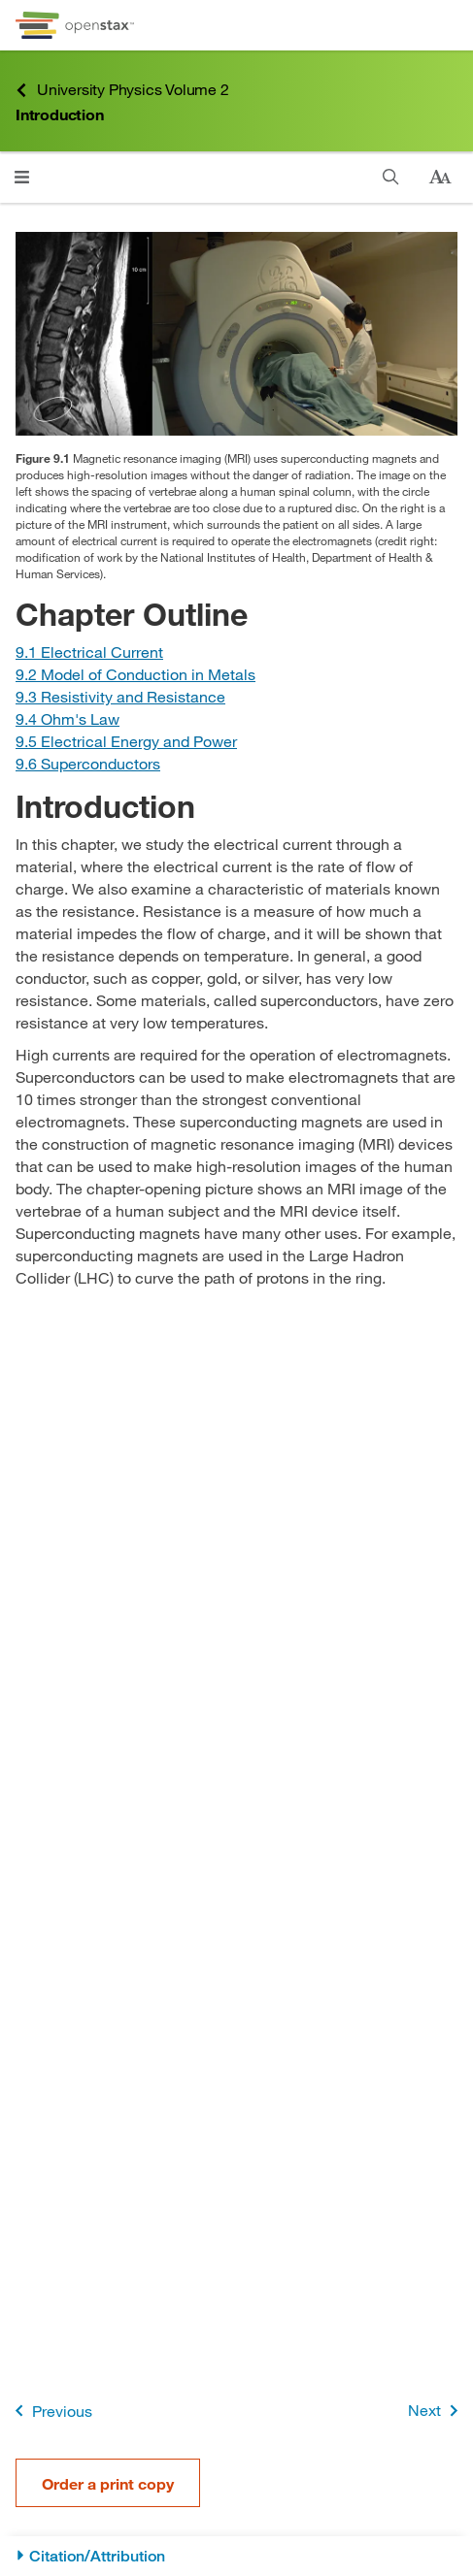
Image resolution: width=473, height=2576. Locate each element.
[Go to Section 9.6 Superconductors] (88, 763)
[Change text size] (440, 177)
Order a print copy (108, 2483)
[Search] (391, 177)
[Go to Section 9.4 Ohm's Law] (67, 718)
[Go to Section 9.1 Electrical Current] (89, 651)
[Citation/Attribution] (236, 2556)
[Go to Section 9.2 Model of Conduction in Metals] (135, 674)
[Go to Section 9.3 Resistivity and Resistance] (120, 696)
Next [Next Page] (436, 2410)
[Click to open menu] (22, 177)
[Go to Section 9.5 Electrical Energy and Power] (126, 741)
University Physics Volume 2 (122, 90)
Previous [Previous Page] (50, 2410)
